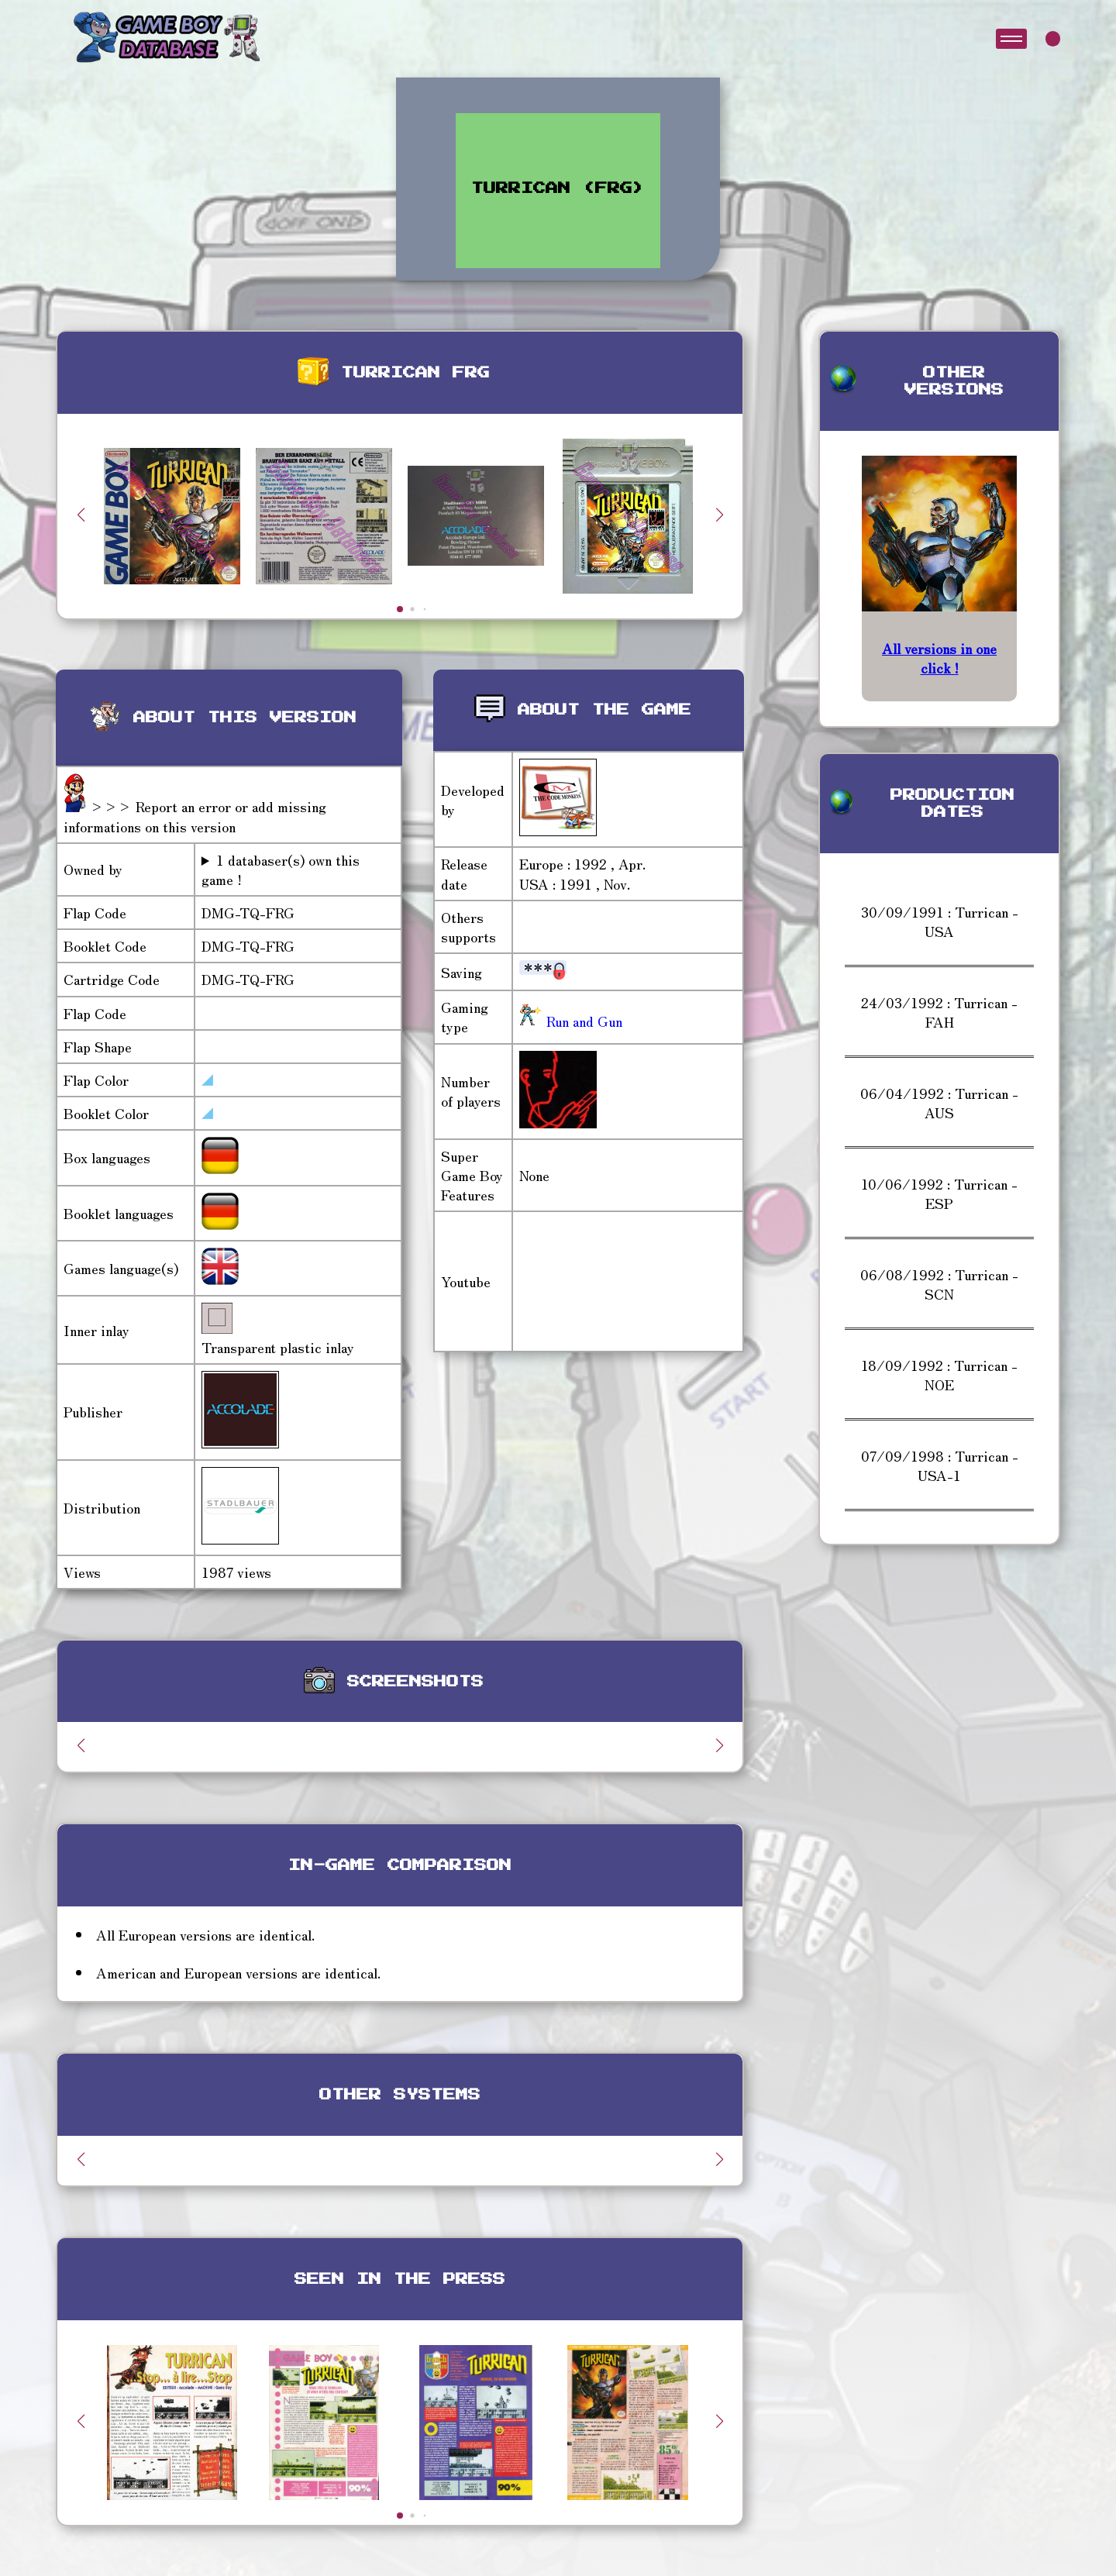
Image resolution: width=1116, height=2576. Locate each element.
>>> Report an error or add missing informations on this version (195, 815)
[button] (719, 514)
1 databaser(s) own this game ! (281, 869)
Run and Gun (582, 1021)
